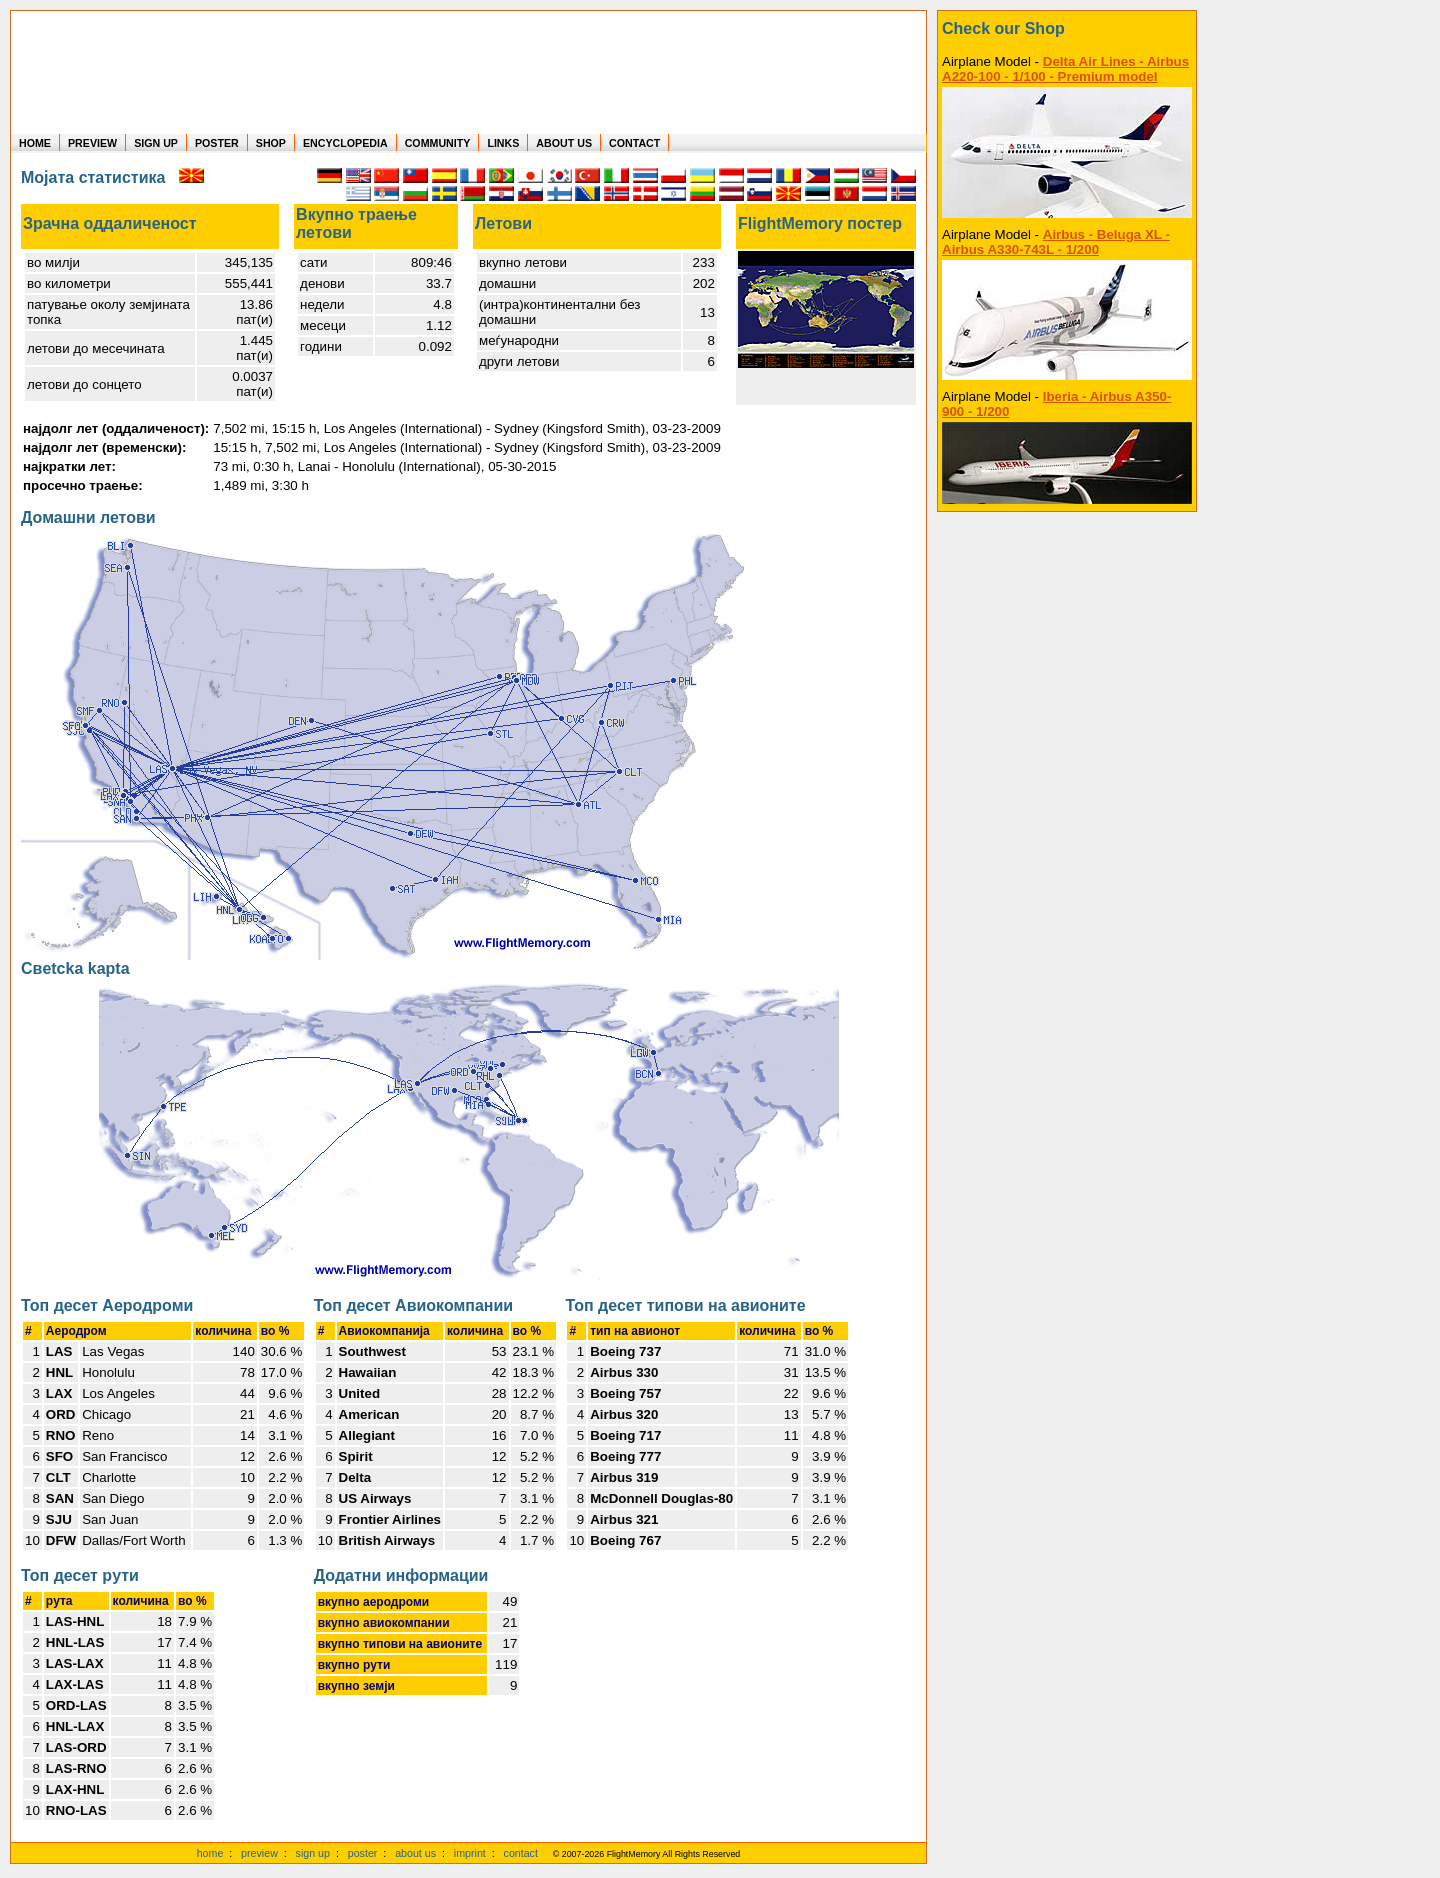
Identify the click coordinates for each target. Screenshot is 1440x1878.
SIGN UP (156, 143)
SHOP (271, 143)
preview (259, 1853)
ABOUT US (564, 143)
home (210, 1853)
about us (415, 1853)
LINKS (503, 143)
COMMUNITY (438, 143)
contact (521, 1853)
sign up (313, 1853)
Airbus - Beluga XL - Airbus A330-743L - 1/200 (1056, 242)
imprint (470, 1853)
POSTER (217, 143)
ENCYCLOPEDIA (345, 143)
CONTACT (634, 143)
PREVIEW (92, 143)
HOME (35, 143)
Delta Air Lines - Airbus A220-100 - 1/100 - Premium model (1065, 69)
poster (363, 1853)
